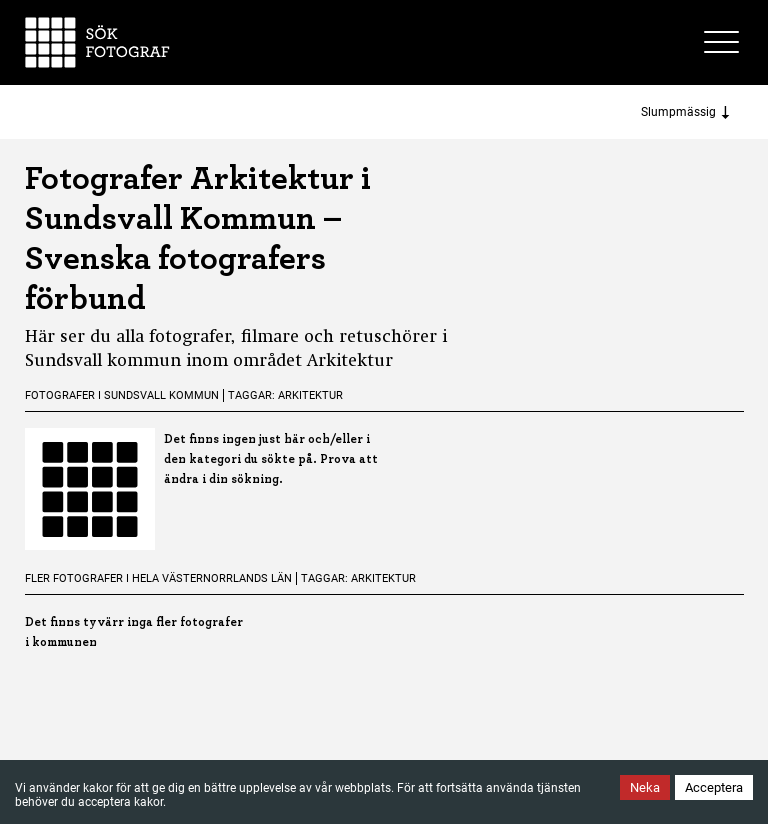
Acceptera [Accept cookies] (714, 787)
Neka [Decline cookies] (645, 787)
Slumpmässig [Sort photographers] (685, 112)
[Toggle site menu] (724, 42)
